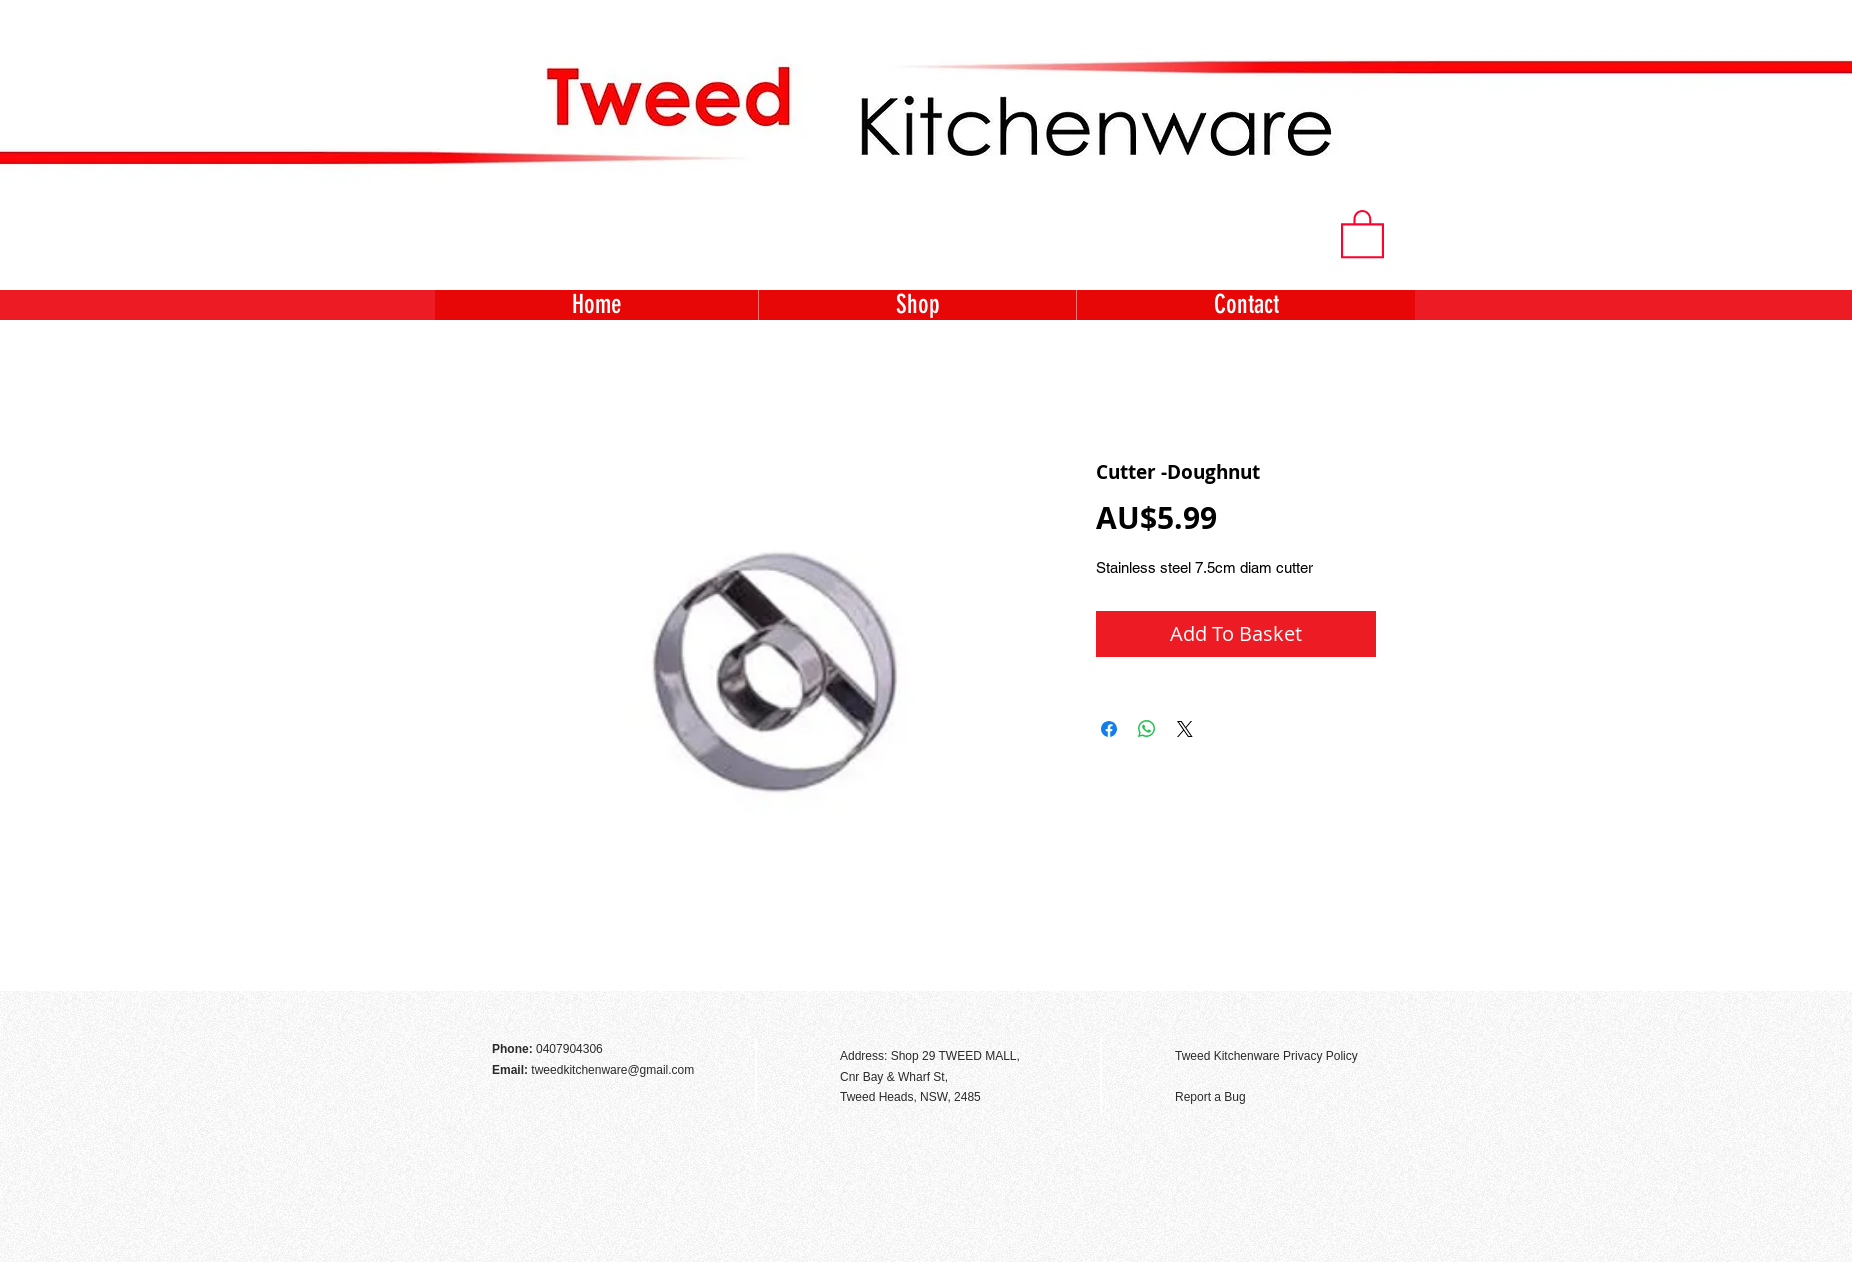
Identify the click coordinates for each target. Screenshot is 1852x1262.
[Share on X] (1185, 729)
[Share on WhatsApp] (1147, 729)
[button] (1362, 232)
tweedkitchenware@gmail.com (612, 1070)
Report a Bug (1210, 1097)
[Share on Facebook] (1109, 729)
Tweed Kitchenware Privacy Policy (1266, 1056)
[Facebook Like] (1360, 1013)
